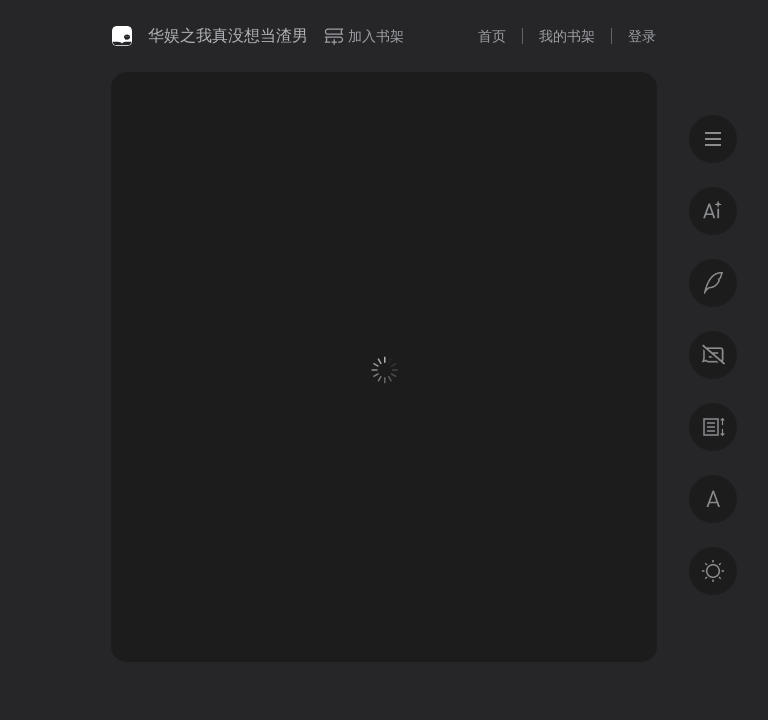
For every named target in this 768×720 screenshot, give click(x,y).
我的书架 (567, 36)
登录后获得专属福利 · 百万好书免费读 (384, 526)
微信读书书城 (122, 36)
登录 (642, 36)
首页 (492, 36)
